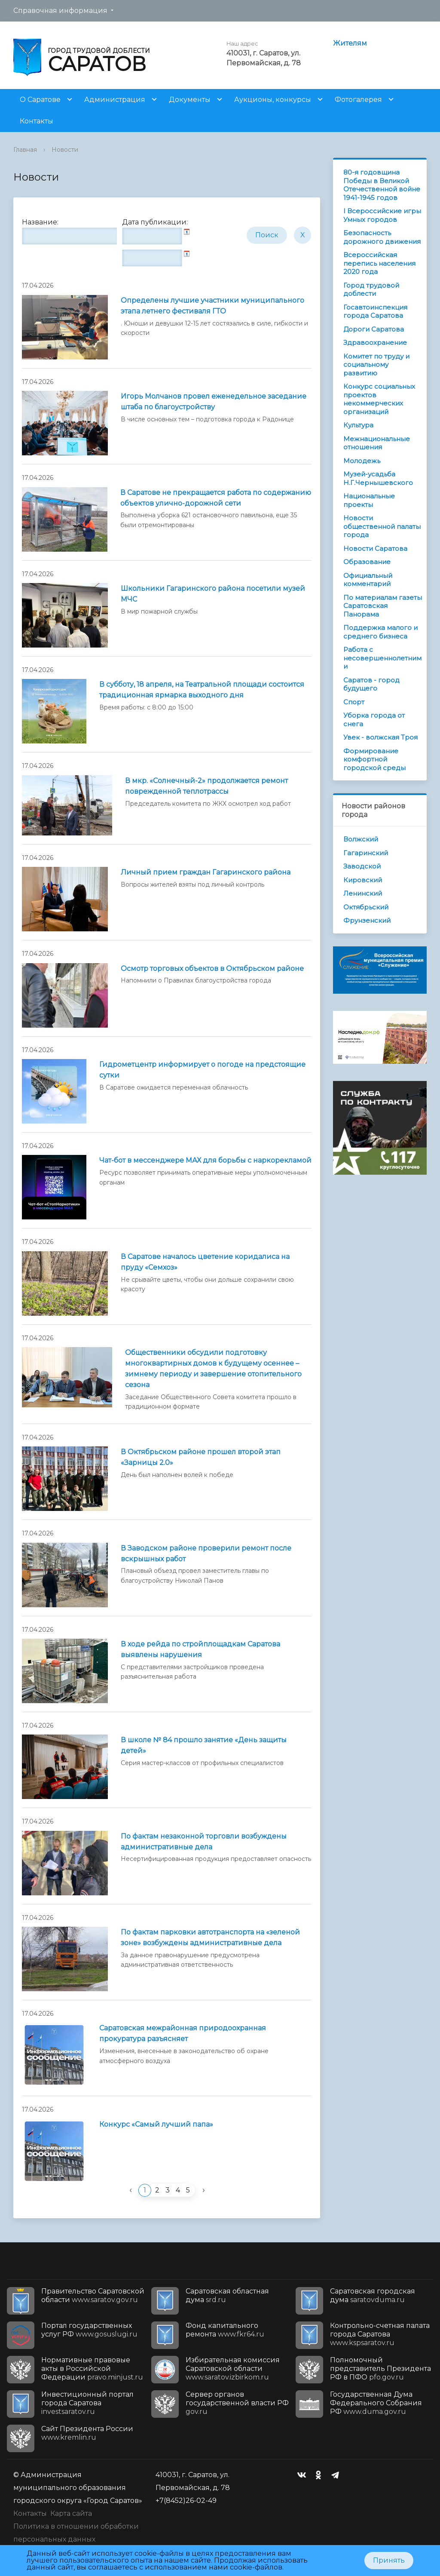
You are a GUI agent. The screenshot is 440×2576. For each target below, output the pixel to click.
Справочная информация (60, 10)
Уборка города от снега (374, 719)
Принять (389, 2560)
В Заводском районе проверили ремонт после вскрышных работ (206, 1553)
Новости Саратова (375, 548)
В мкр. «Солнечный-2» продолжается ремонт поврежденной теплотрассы (206, 786)
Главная (25, 150)
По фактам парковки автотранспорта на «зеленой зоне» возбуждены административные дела (210, 1937)
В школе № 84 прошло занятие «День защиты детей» (204, 1745)
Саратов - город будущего (371, 684)
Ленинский (362, 893)
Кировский (362, 880)
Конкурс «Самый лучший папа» (156, 2124)
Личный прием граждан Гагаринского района (205, 872)
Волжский (360, 839)
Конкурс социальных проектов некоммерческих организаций (379, 399)
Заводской (362, 866)
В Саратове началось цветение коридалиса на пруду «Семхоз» (205, 1262)
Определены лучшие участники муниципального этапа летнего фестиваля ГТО (212, 305)
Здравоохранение (375, 342)
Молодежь (361, 461)
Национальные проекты (369, 500)
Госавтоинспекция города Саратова (375, 311)
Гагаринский (365, 853)
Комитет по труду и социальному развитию (376, 364)
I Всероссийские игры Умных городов (382, 215)
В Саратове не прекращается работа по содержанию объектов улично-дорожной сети (215, 497)
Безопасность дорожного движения (382, 237)
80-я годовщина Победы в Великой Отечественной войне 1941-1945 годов (381, 185)
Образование (367, 562)
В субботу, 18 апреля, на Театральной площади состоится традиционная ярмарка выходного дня (201, 689)
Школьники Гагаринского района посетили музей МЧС (213, 593)
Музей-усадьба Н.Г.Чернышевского (378, 478)
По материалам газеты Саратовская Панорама (382, 605)
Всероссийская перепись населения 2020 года (379, 263)
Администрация (114, 99)
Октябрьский (365, 907)
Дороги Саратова (373, 329)
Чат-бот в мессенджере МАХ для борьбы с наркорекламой (205, 1160)
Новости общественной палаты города (382, 526)
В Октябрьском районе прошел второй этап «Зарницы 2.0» (201, 1457)
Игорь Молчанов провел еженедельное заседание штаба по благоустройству (213, 401)
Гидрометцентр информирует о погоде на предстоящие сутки (202, 1069)
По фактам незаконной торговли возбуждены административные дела (204, 1841)
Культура (358, 425)
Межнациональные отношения (376, 443)
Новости (65, 150)
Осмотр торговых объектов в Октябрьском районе (212, 968)
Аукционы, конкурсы (272, 99)
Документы (190, 99)
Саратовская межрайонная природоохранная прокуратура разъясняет (182, 2033)
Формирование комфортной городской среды (374, 759)
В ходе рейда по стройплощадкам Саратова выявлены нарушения (200, 1649)
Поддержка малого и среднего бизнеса (380, 631)
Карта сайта (71, 2513)
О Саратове (40, 99)
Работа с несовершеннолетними (382, 657)
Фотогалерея (358, 99)
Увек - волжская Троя (380, 737)
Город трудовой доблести (371, 289)
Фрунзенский (367, 920)
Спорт (353, 702)
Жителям (350, 43)
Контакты (36, 121)
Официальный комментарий (367, 579)
